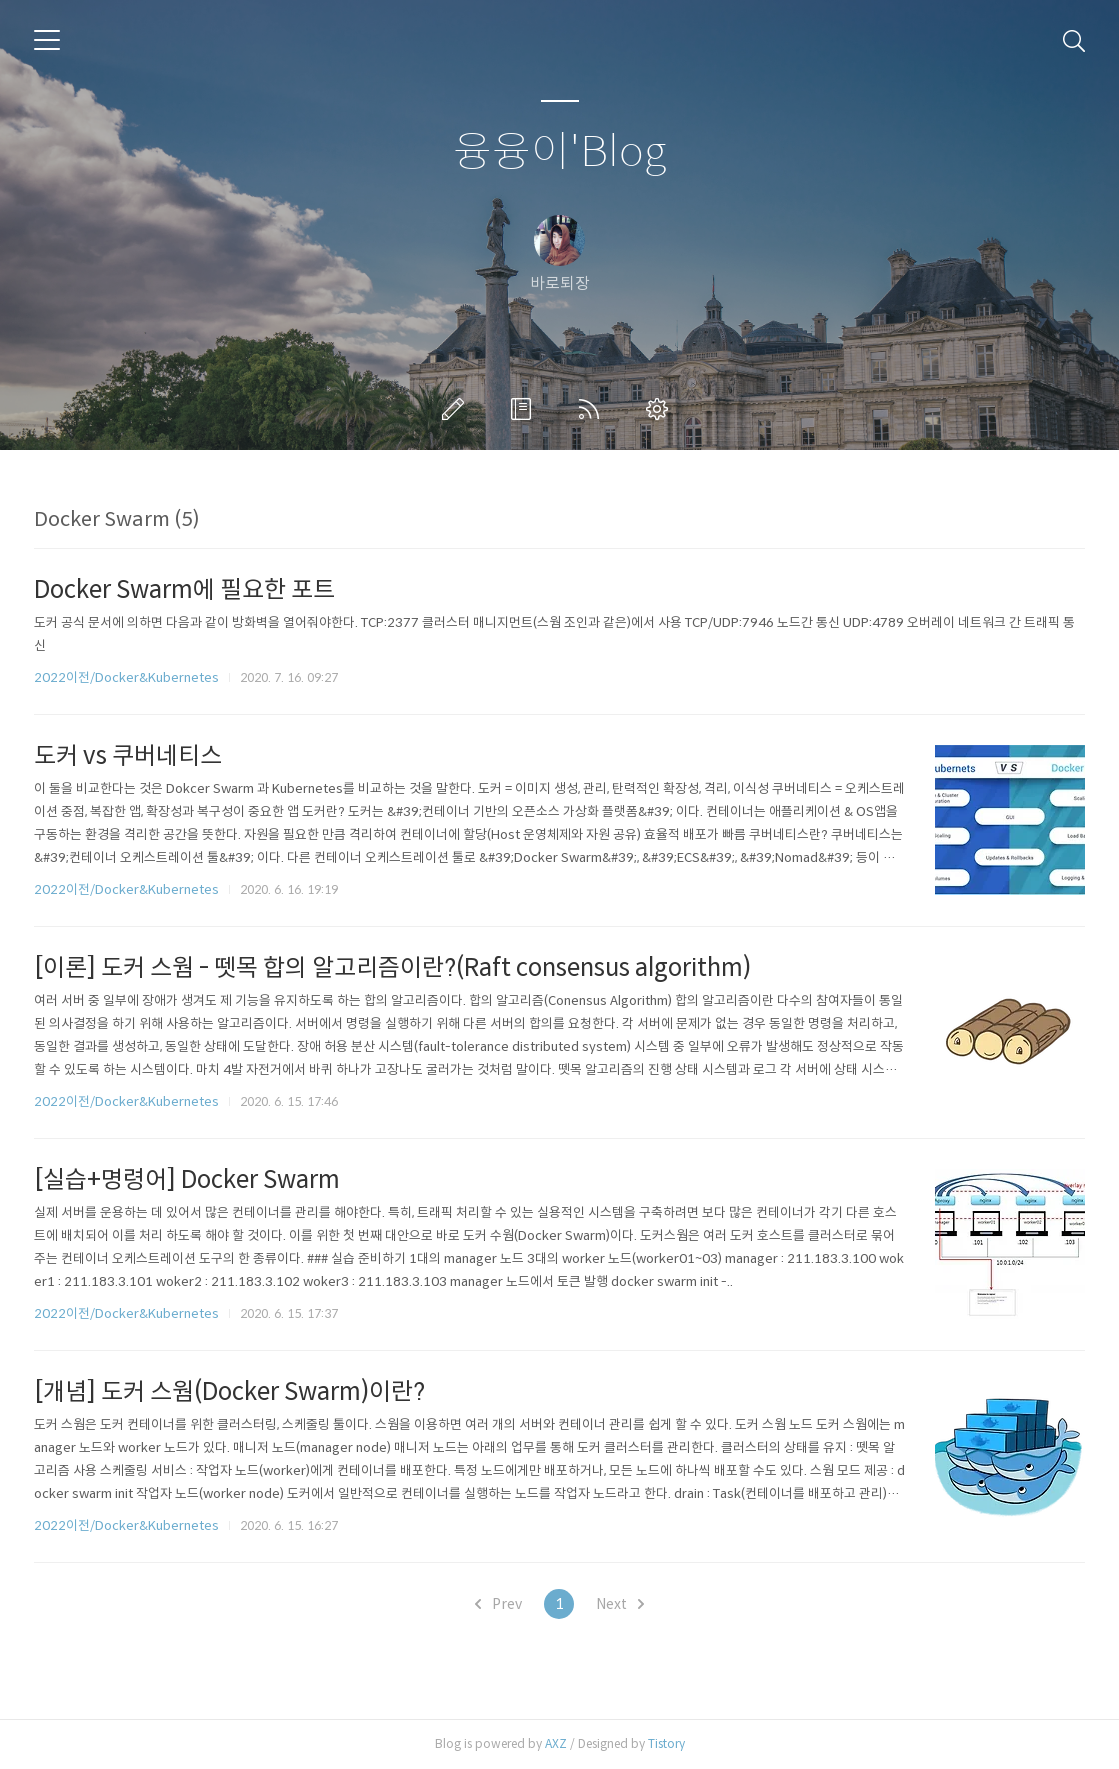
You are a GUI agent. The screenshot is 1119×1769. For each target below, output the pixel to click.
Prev (498, 1604)
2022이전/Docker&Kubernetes (126, 677)
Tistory (666, 1743)
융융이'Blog (559, 152)
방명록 (525, 409)
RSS (593, 409)
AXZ (556, 1743)
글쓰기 (457, 409)
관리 (661, 409)
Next (620, 1604)
